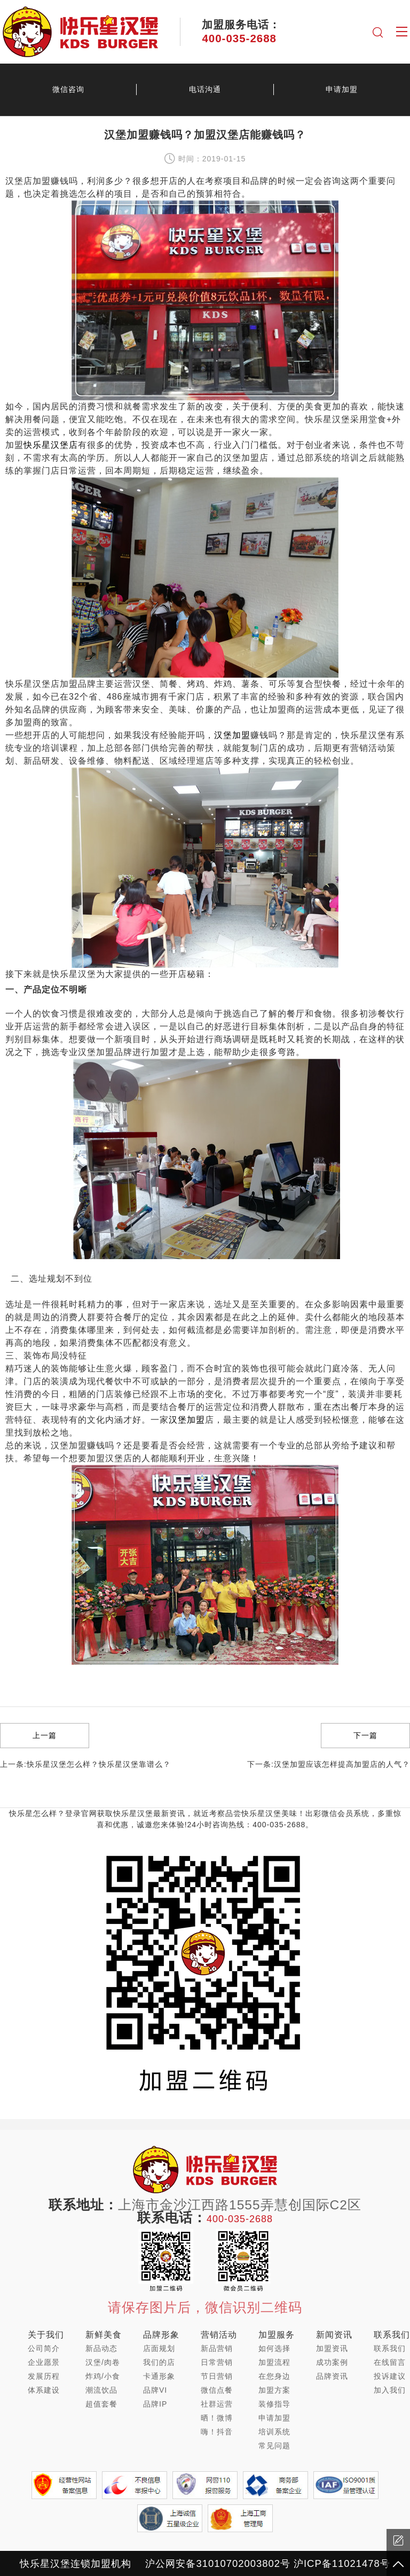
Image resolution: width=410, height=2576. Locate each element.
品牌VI (155, 2390)
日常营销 (217, 2362)
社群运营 (217, 2404)
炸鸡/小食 (102, 2376)
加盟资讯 (332, 2348)
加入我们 (390, 2390)
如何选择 (274, 2348)
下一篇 (365, 1735)
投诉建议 (390, 2376)
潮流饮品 (101, 2390)
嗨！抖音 (217, 2431)
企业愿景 (44, 2362)
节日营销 (217, 2376)
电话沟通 (205, 89)
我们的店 (159, 2362)
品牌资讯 (332, 2376)
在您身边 (274, 2376)
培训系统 (274, 2431)
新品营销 (217, 2348)
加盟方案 (274, 2390)
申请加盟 (342, 89)
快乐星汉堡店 (50, 444)
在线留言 (390, 2362)
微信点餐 (217, 2390)
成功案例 (332, 2362)
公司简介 (44, 2348)
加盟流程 (274, 2362)
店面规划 (159, 2348)
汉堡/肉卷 (102, 2362)
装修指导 (274, 2404)
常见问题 (274, 2445)
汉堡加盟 (232, 735)
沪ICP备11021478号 (342, 2563)
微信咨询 (68, 89)
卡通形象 (159, 2376)
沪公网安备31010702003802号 (217, 2563)
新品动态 (101, 2348)
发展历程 (44, 2376)
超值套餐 (101, 2404)
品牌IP (155, 2404)
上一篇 (45, 1735)
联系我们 (390, 2348)
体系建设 (44, 2390)
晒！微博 (217, 2418)
